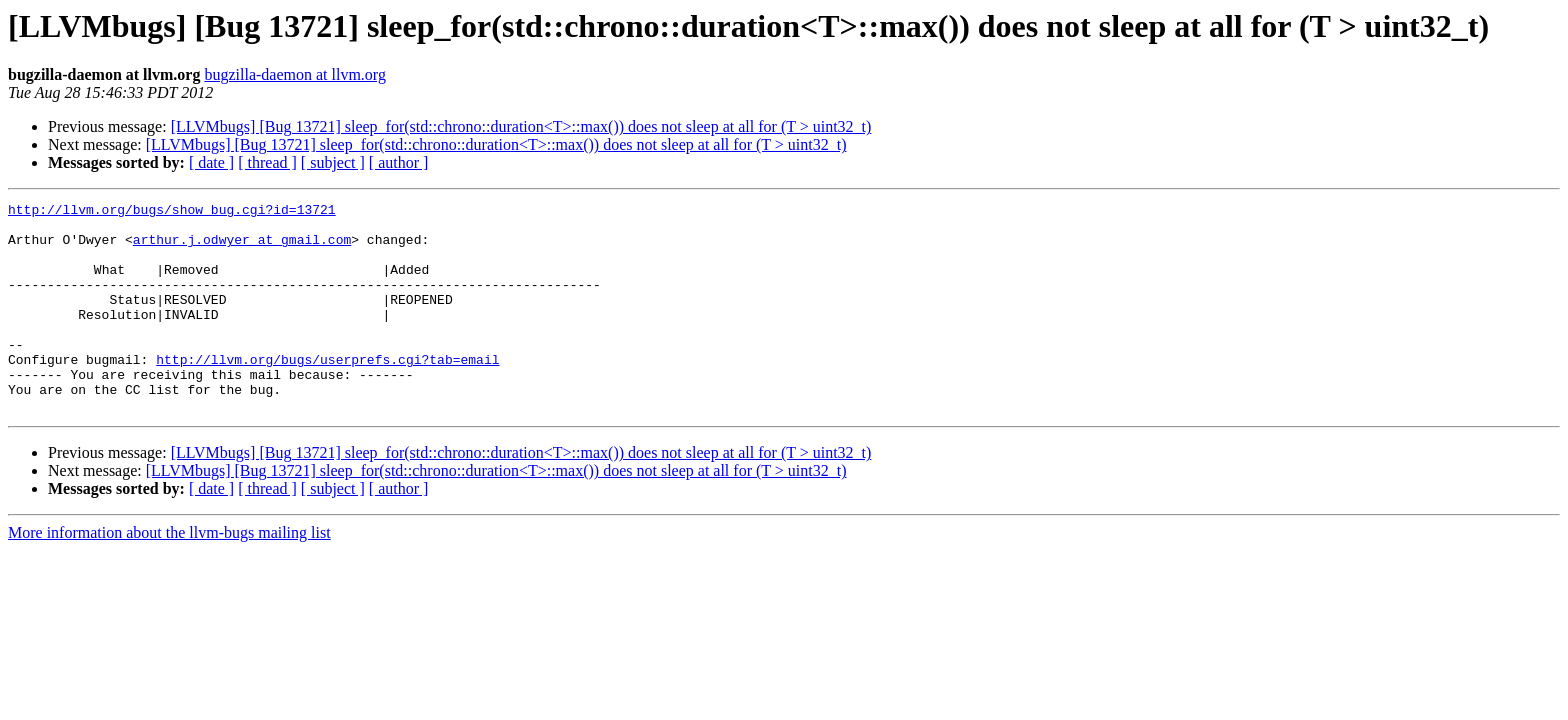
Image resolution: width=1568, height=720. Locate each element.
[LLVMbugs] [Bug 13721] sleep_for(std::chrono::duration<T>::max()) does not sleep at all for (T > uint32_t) (521, 126)
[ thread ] (267, 162)
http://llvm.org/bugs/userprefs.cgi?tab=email (327, 392)
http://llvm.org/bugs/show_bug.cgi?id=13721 (172, 212)
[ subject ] (333, 162)
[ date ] (211, 162)
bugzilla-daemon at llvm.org (294, 74)
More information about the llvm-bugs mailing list (169, 574)
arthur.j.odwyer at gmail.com (242, 248)
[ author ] (399, 162)
